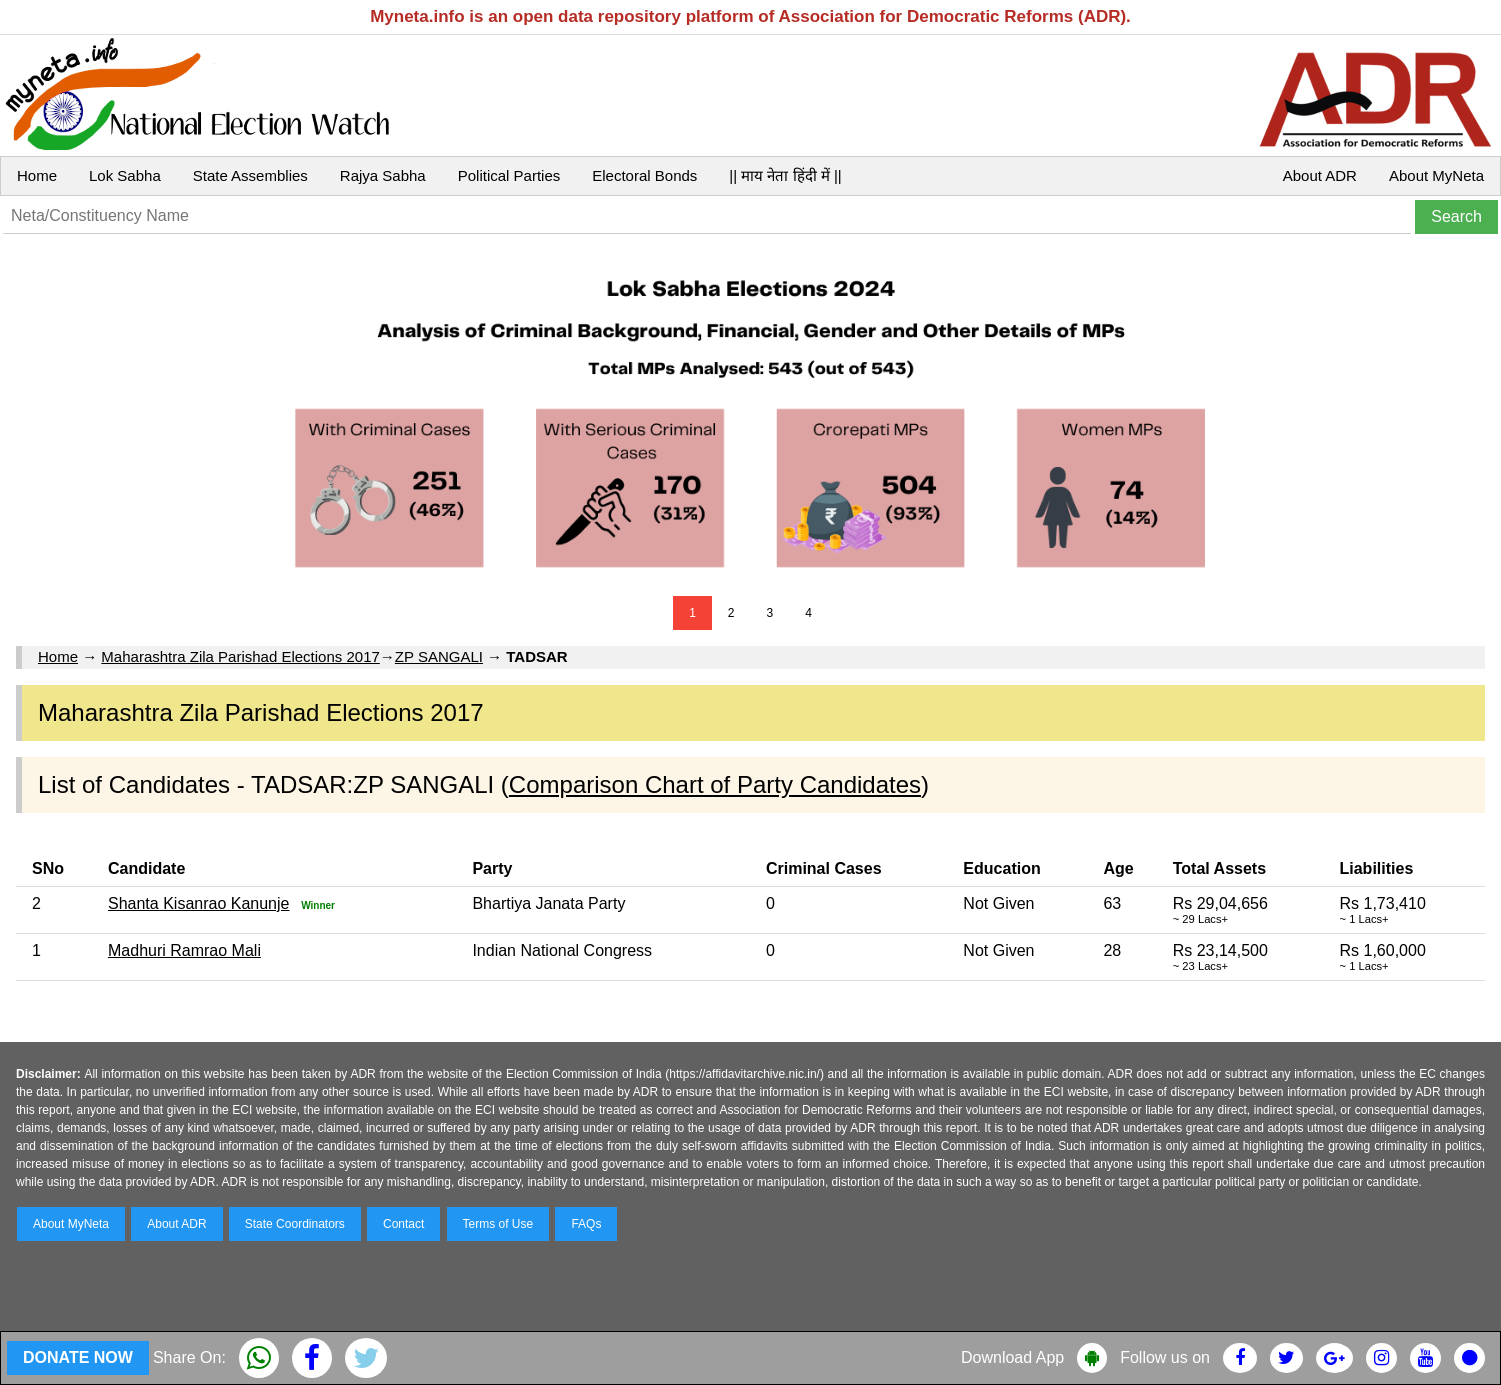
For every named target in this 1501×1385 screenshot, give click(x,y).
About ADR (1320, 175)
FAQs (586, 1224)
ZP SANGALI (439, 656)
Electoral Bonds (644, 175)
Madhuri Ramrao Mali (184, 950)
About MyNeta (1436, 175)
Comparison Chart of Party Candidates (715, 784)
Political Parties (509, 175)
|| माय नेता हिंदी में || (785, 175)
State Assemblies (250, 175)
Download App (1012, 1357)
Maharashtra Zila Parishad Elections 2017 (240, 656)
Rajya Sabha (383, 175)
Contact (403, 1224)
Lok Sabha (125, 175)
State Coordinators (295, 1224)
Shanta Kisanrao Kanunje (198, 903)
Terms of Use (498, 1224)
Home (37, 175)
